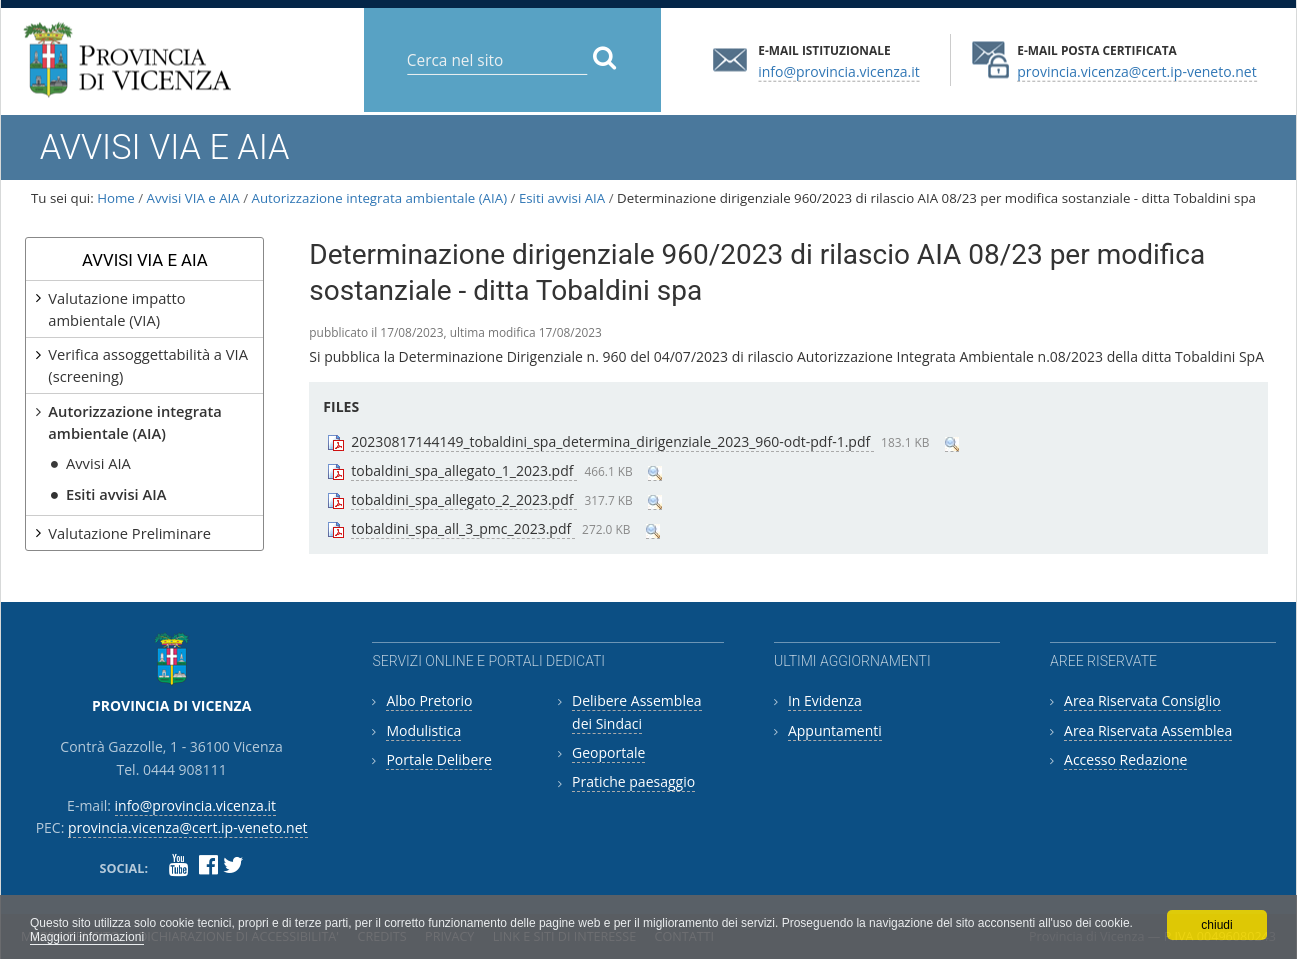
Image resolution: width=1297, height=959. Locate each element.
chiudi (1216, 925)
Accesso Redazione (1125, 759)
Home (116, 198)
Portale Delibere (438, 759)
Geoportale (608, 752)
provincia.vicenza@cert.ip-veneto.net (1136, 70)
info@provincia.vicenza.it (839, 70)
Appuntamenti (835, 730)
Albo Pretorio (429, 700)
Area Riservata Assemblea (1148, 730)
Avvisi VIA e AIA (193, 198)
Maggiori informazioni (87, 937)
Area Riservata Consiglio (1142, 700)
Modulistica (423, 730)
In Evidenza (825, 700)
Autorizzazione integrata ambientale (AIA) (380, 198)
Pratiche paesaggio (633, 781)
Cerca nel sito (405, 44)
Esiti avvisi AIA (562, 198)
